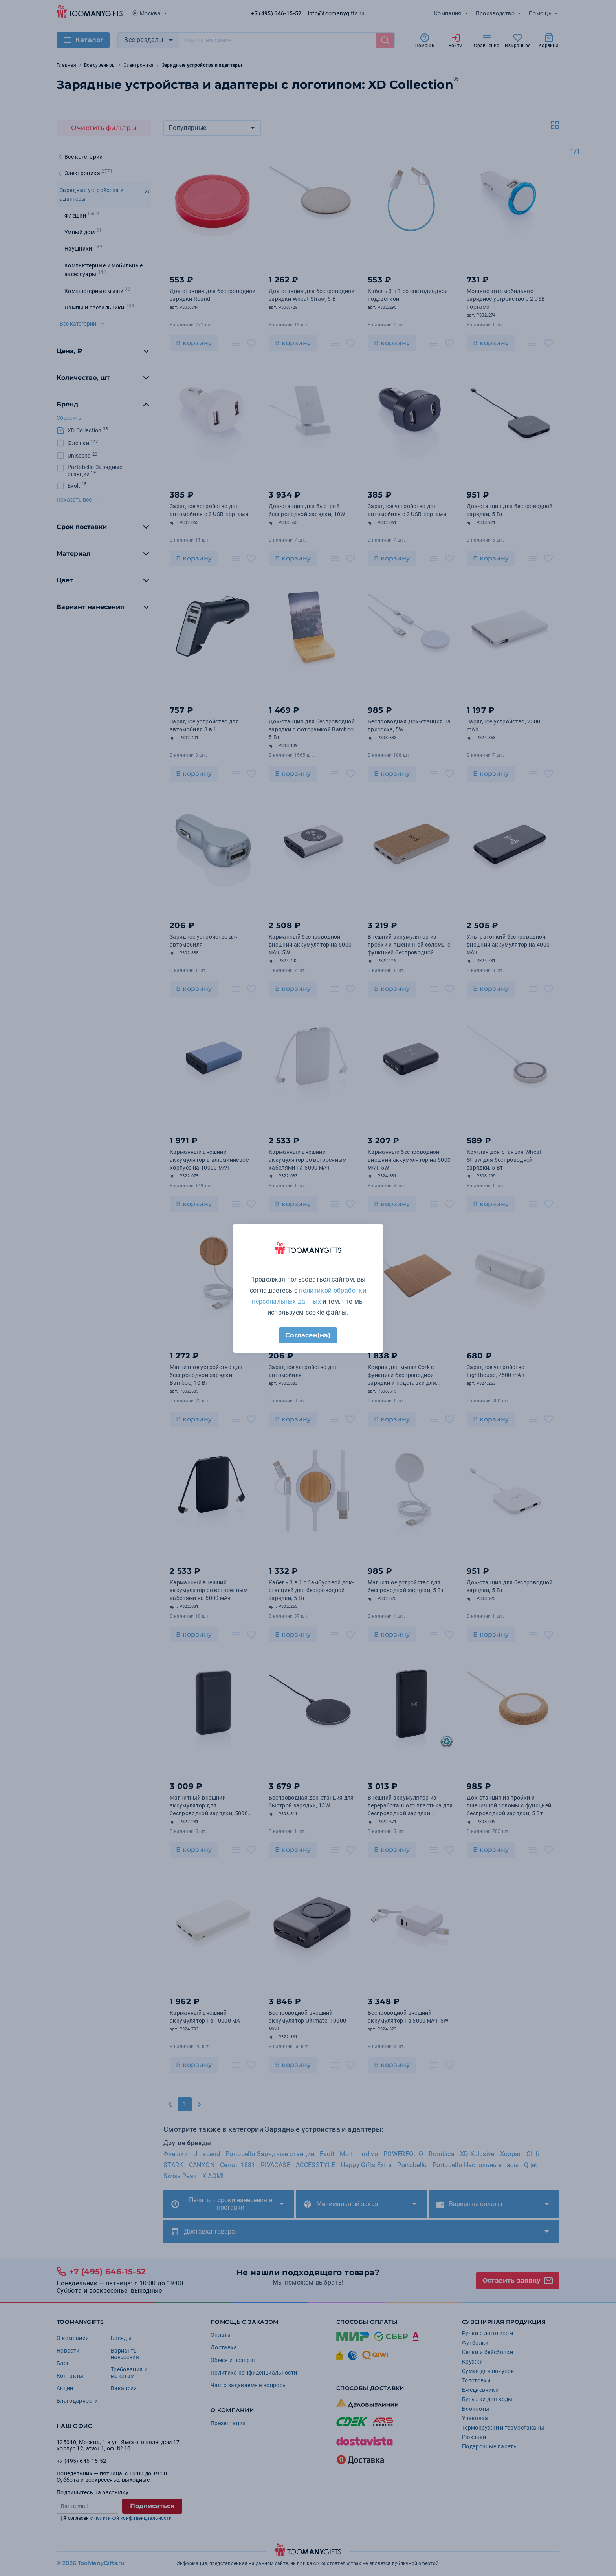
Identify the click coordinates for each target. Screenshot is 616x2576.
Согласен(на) (307, 1335)
